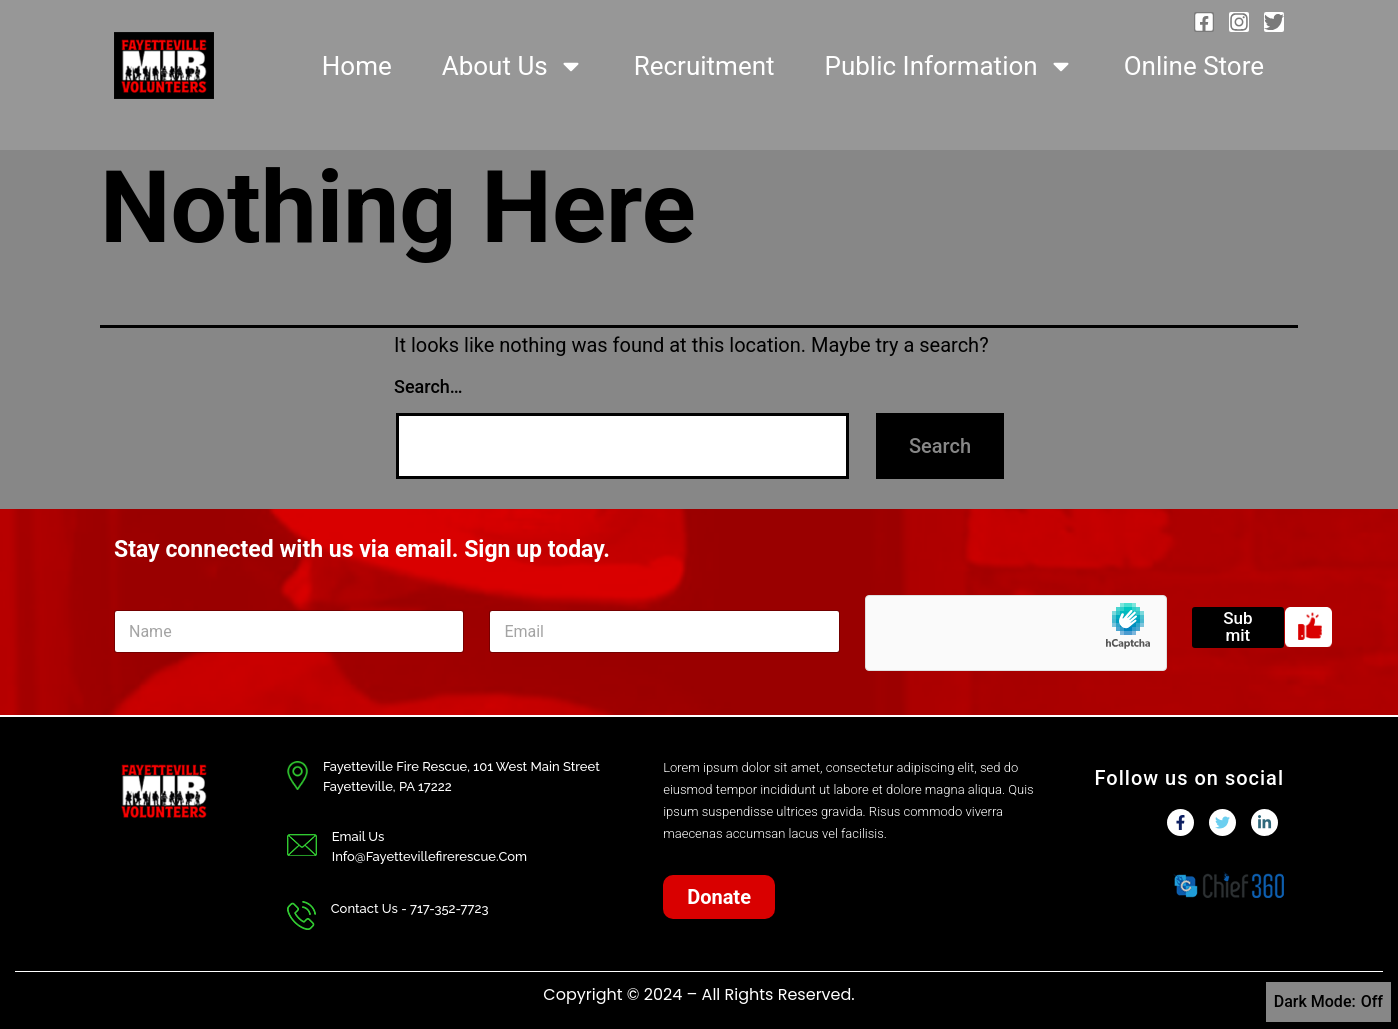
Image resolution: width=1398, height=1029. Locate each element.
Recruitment (704, 66)
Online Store (1194, 66)
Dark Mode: (1328, 1002)
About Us (513, 66)
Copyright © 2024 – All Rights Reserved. (698, 994)
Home (357, 66)
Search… (428, 386)
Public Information (949, 66)
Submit (1237, 626)
